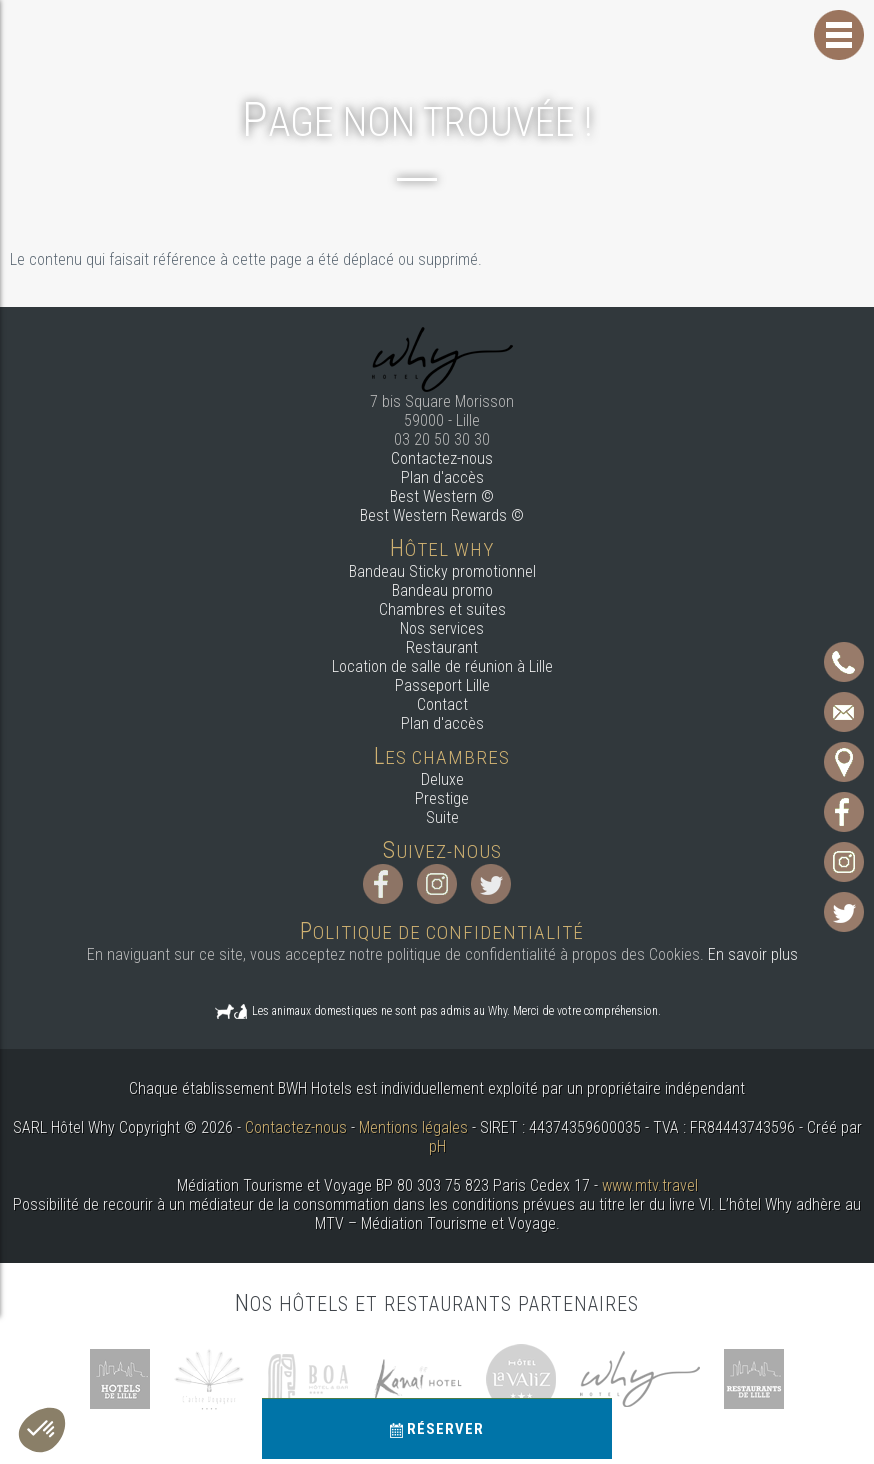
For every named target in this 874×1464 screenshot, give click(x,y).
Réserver (437, 1429)
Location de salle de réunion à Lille (442, 666)
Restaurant (442, 647)
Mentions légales (413, 1127)
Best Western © (442, 496)
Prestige (442, 798)
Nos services (442, 628)
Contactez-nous (442, 458)
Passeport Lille (442, 685)
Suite (442, 817)
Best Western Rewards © (442, 515)
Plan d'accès (442, 477)
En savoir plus (753, 954)
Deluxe (442, 779)
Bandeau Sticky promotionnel (442, 571)
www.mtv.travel (650, 1185)
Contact (442, 704)
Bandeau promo (442, 590)
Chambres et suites (442, 609)
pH (437, 1146)
